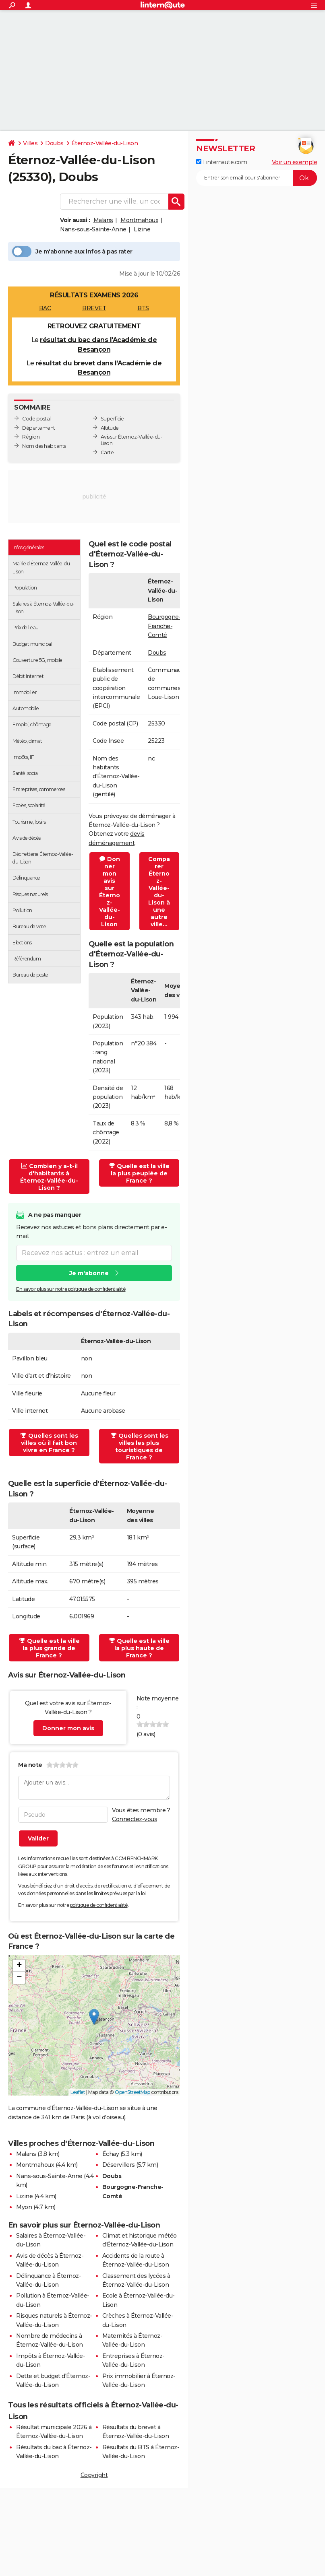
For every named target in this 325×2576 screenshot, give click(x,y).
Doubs (54, 143)
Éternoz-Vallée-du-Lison (104, 143)
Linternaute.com (221, 162)
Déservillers (118, 2164)
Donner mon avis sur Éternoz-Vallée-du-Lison (109, 891)
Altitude (110, 428)
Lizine (142, 229)
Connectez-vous (134, 1819)
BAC (45, 308)
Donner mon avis (68, 1728)
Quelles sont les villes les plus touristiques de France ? (139, 1446)
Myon (24, 2207)
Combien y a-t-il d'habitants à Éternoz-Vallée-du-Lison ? (49, 1176)
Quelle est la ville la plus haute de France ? (139, 1648)
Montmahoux (139, 220)
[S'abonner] (256, 178)
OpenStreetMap (132, 2092)
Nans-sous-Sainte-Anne (93, 229)
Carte (107, 452)
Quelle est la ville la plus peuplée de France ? (139, 1173)
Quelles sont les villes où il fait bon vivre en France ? (49, 1443)
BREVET (94, 308)
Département (38, 428)
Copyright (94, 2475)
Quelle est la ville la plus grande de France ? (49, 1648)
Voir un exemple (294, 162)
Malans (103, 220)
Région (30, 437)
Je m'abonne (89, 1273)
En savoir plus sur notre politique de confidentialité (71, 1289)
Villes (30, 143)
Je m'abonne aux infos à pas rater (72, 251)
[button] (94, 2017)
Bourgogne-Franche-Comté (164, 626)
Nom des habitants (44, 446)
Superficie (112, 419)
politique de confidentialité (99, 1905)
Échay (110, 2154)
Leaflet (77, 2092)
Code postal (36, 419)
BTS (143, 308)
